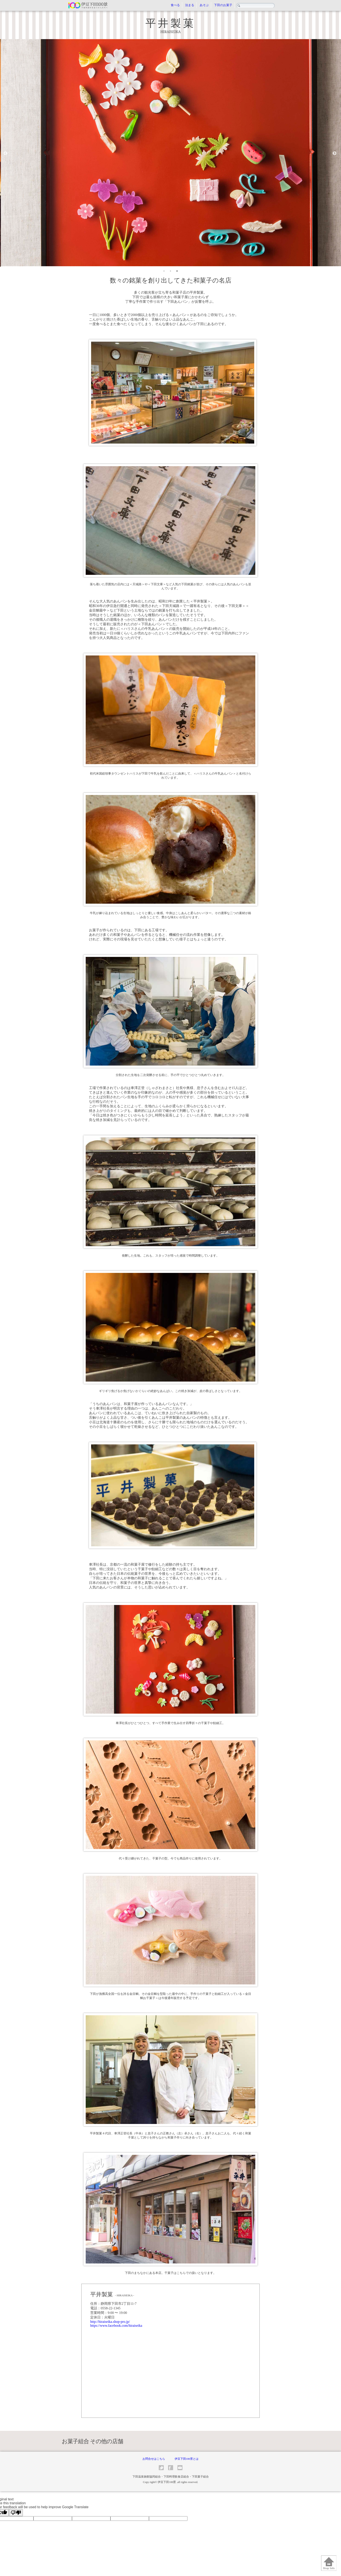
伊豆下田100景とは (187, 2458)
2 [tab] (170, 271)
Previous (5, 153)
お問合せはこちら (153, 2458)
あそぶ (204, 5)
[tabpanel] (170, 153)
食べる (175, 5)
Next (334, 153)
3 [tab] (177, 271)
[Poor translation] (16, 2512)
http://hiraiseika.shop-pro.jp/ (110, 2321)
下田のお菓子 (223, 5)
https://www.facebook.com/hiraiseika (116, 2325)
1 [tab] (164, 271)
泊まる (189, 5)
